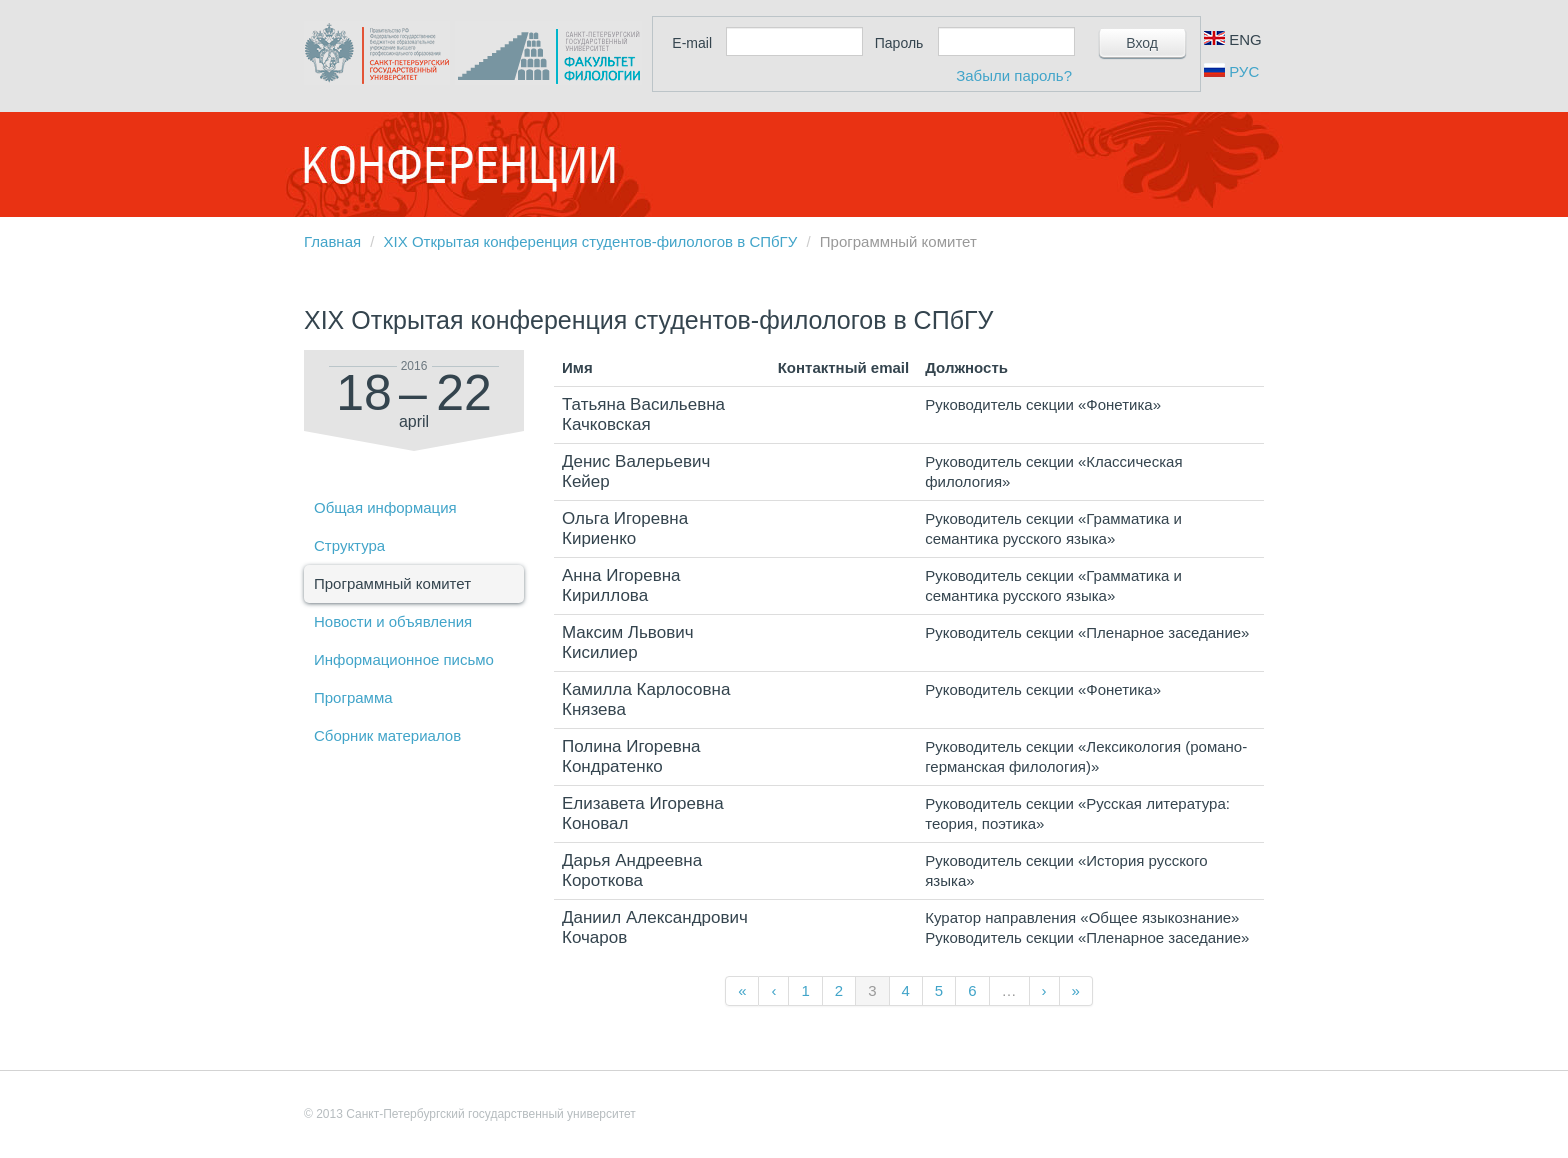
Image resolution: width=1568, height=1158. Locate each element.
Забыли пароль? (1014, 75)
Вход (1142, 43)
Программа (353, 697)
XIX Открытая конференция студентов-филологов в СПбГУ (591, 241)
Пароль (899, 43)
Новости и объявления (393, 621)
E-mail (692, 43)
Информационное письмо (404, 659)
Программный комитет (392, 583)
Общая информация (385, 507)
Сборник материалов (387, 735)
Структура (349, 545)
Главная (332, 241)
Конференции (459, 165)
